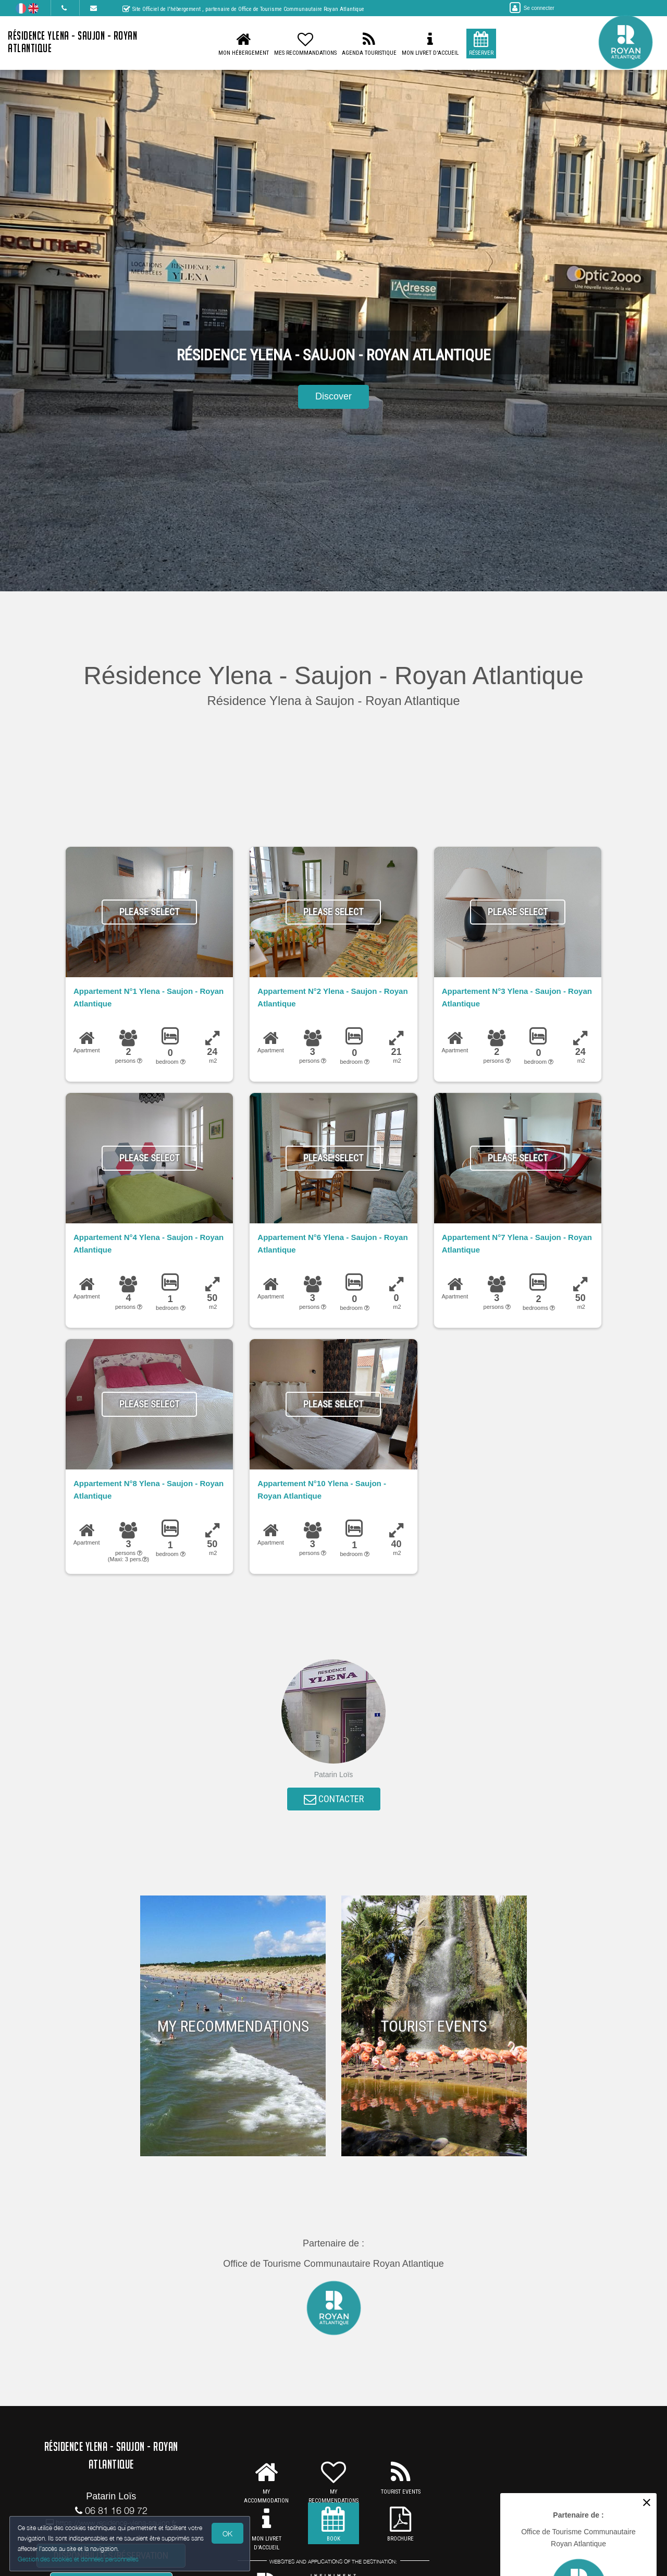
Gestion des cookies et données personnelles (79, 2558)
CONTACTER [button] (334, 1800)
